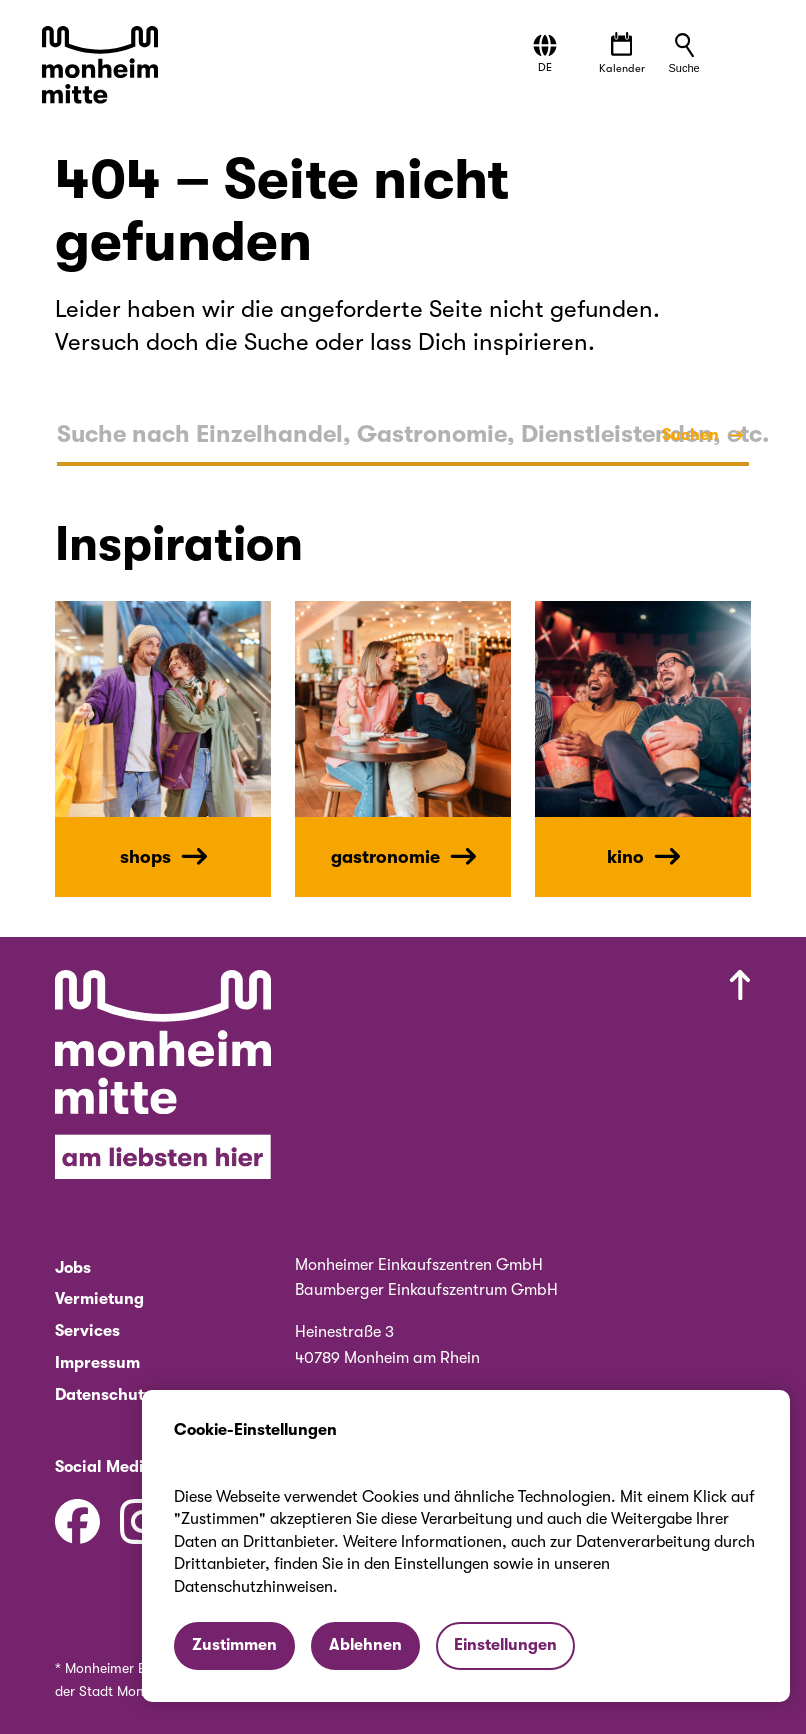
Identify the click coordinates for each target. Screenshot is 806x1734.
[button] (545, 54)
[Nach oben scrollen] (553, 1079)
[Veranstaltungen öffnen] (622, 54)
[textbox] (403, 435)
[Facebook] (77, 1521)
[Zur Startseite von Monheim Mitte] (102, 66)
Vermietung (99, 1298)
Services (87, 1330)
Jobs (73, 1267)
